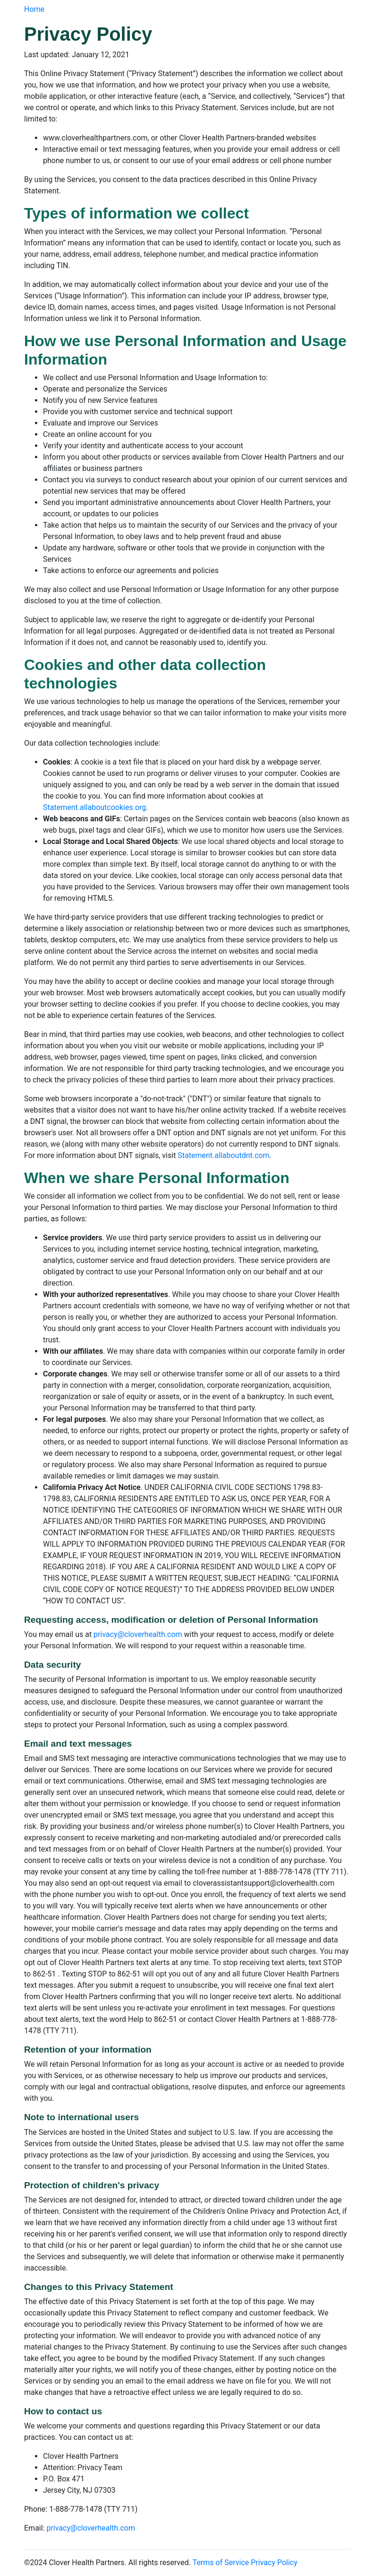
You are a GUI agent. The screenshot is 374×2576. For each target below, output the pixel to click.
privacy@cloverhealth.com (138, 1634)
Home (34, 9)
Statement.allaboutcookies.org (94, 807)
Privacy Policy (274, 2562)
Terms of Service (221, 2562)
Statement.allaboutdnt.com (223, 1155)
